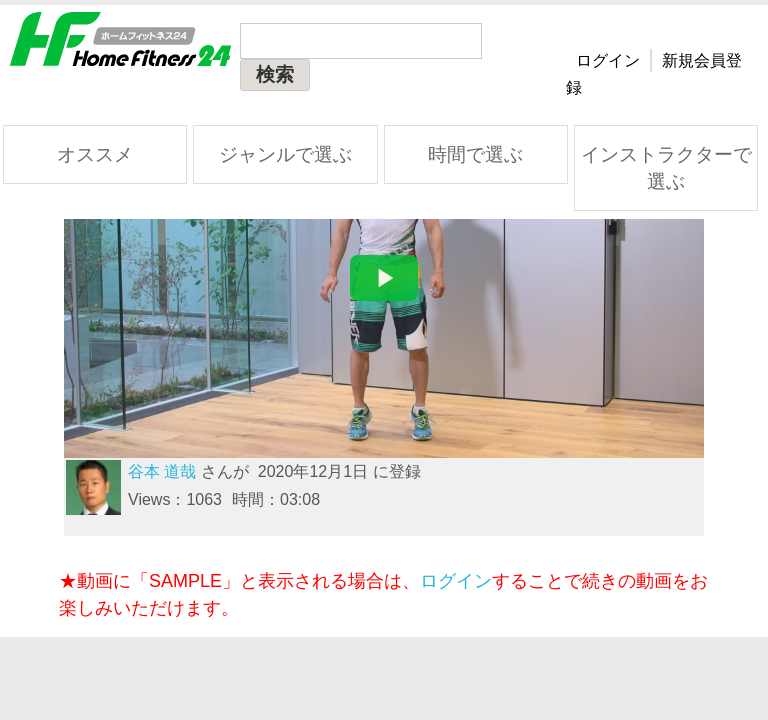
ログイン (608, 60)
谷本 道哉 (162, 471)
